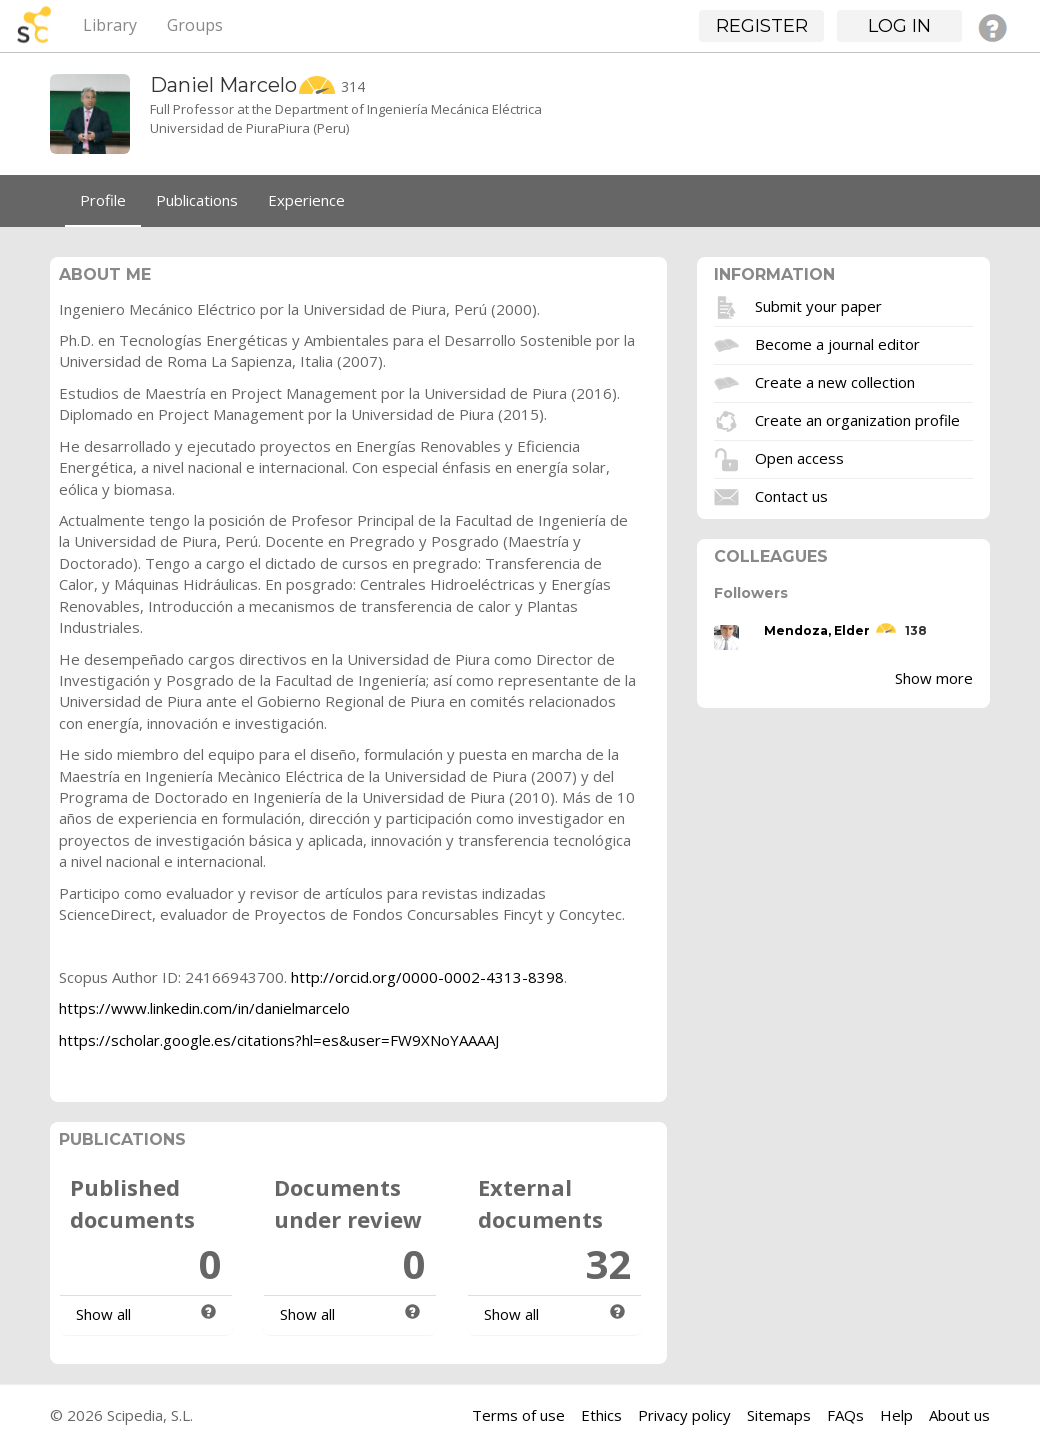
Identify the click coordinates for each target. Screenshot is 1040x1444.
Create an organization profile (857, 419)
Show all (103, 1314)
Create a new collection (835, 381)
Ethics (601, 1415)
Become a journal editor (837, 343)
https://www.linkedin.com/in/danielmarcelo (204, 1008)
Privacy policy (684, 1415)
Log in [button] (899, 26)
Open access (799, 457)
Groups (195, 25)
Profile (103, 200)
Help (896, 1415)
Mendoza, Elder (817, 630)
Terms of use (518, 1415)
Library (110, 25)
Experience (306, 200)
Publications (197, 200)
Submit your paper (818, 305)
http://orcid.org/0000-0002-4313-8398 (427, 977)
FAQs (845, 1415)
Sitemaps (779, 1415)
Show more (934, 678)
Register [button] (762, 26)
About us (959, 1415)
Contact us (791, 495)
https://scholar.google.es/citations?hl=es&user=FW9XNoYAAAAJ (279, 1040)
